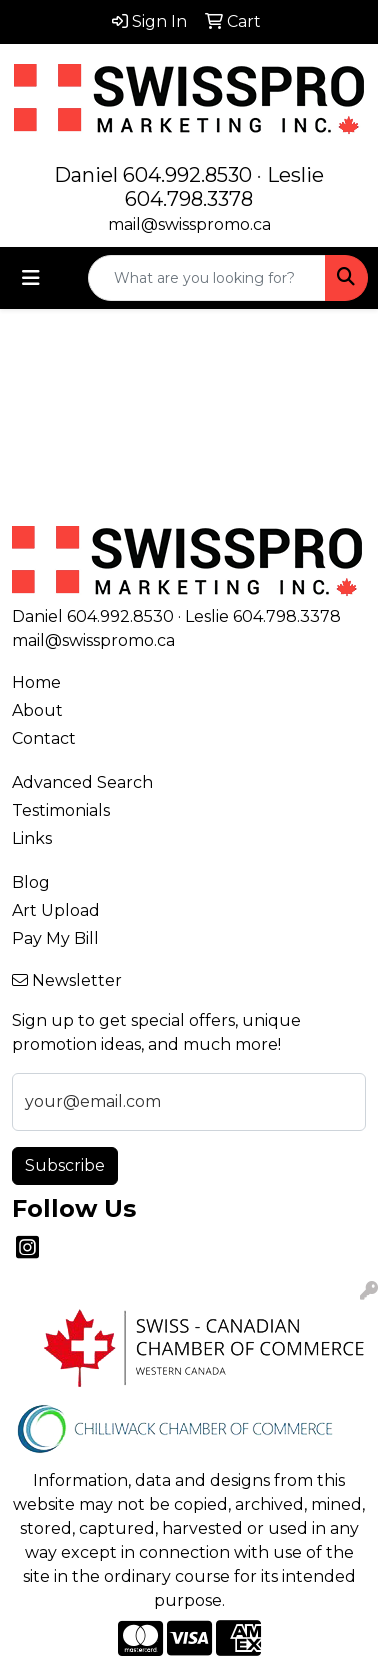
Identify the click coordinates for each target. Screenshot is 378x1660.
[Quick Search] (207, 278)
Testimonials (61, 810)
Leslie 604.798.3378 (224, 187)
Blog (31, 882)
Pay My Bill (55, 938)
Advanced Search (82, 782)
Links (32, 838)
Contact (44, 738)
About (37, 710)
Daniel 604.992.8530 (153, 175)
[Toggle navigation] (31, 278)
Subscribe (65, 1165)
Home (36, 682)
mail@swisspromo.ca (189, 224)
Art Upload (56, 910)
